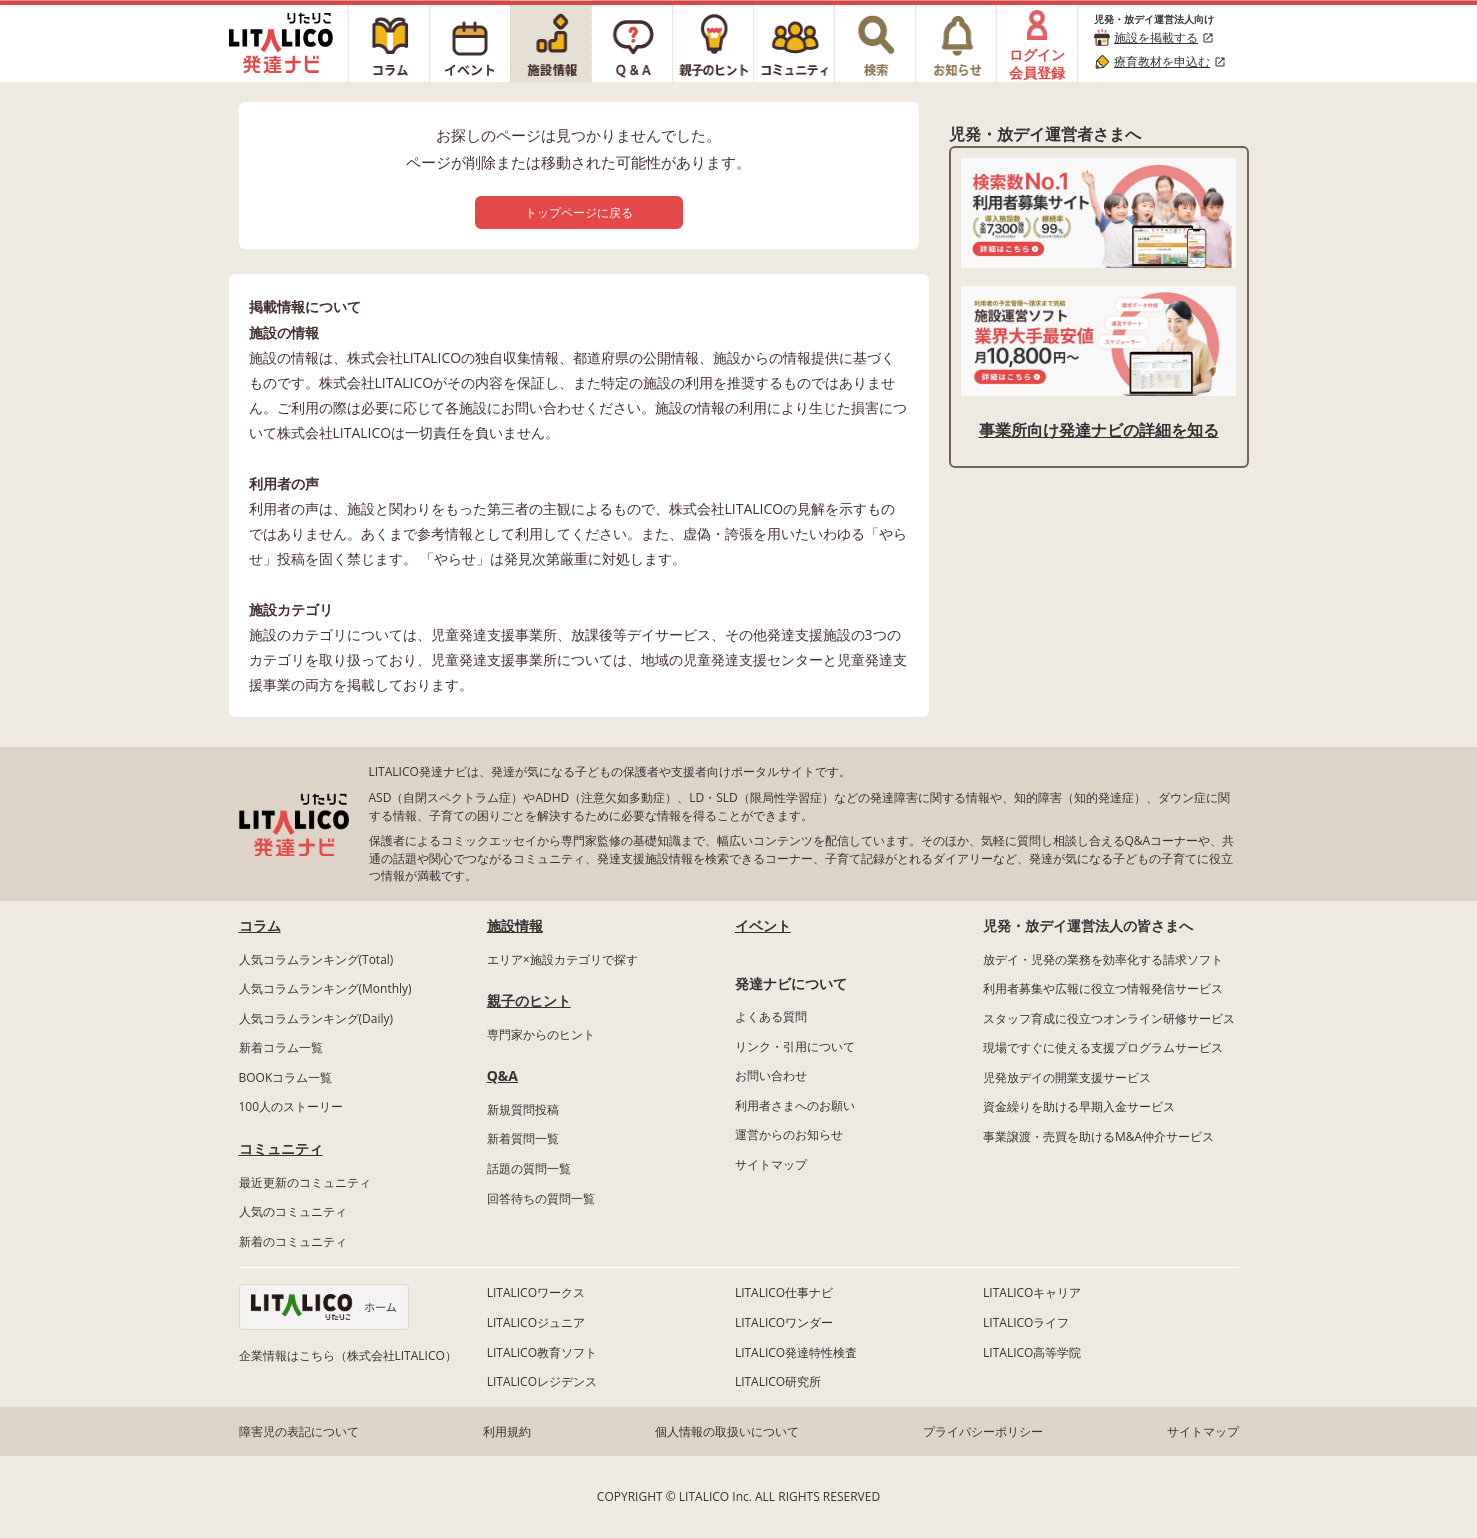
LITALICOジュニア (536, 1322)
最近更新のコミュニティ (305, 1182)
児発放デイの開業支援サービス (1067, 1077)
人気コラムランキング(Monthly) (325, 988)
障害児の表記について (299, 1431)
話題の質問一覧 (529, 1168)
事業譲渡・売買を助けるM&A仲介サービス (1098, 1136)
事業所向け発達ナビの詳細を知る (1099, 430)
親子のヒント (529, 1000)
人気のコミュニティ (293, 1211)
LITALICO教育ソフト (542, 1352)
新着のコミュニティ (293, 1241)
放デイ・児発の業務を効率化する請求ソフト (1103, 959)
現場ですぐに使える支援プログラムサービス (1103, 1047)
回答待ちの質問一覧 (541, 1198)
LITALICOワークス (536, 1292)
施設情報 (515, 925)
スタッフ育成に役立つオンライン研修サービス (1109, 1018)
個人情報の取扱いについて (727, 1431)
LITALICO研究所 (778, 1381)
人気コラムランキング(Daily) (316, 1018)
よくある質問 (771, 1016)
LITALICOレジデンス (542, 1381)
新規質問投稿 (523, 1109)
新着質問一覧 (523, 1138)
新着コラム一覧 (281, 1047)
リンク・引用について (795, 1046)
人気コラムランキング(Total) (316, 959)
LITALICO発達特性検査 (796, 1352)
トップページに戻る (579, 212)
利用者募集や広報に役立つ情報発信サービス (1103, 988)
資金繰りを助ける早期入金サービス (1079, 1106)
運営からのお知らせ (789, 1134)
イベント (763, 925)
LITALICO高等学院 (1032, 1352)
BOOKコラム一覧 (286, 1077)
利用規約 (507, 1431)
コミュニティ (281, 1148)
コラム (260, 925)
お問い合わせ (771, 1075)
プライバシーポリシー (983, 1431)
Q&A (502, 1075)
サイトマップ (771, 1164)
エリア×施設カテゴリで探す (562, 959)
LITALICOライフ (1026, 1322)
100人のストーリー (291, 1106)
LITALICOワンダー (784, 1322)
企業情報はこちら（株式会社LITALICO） (348, 1355)
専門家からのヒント (541, 1034)
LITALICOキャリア (1032, 1292)
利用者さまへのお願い (795, 1105)
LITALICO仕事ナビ (784, 1292)
